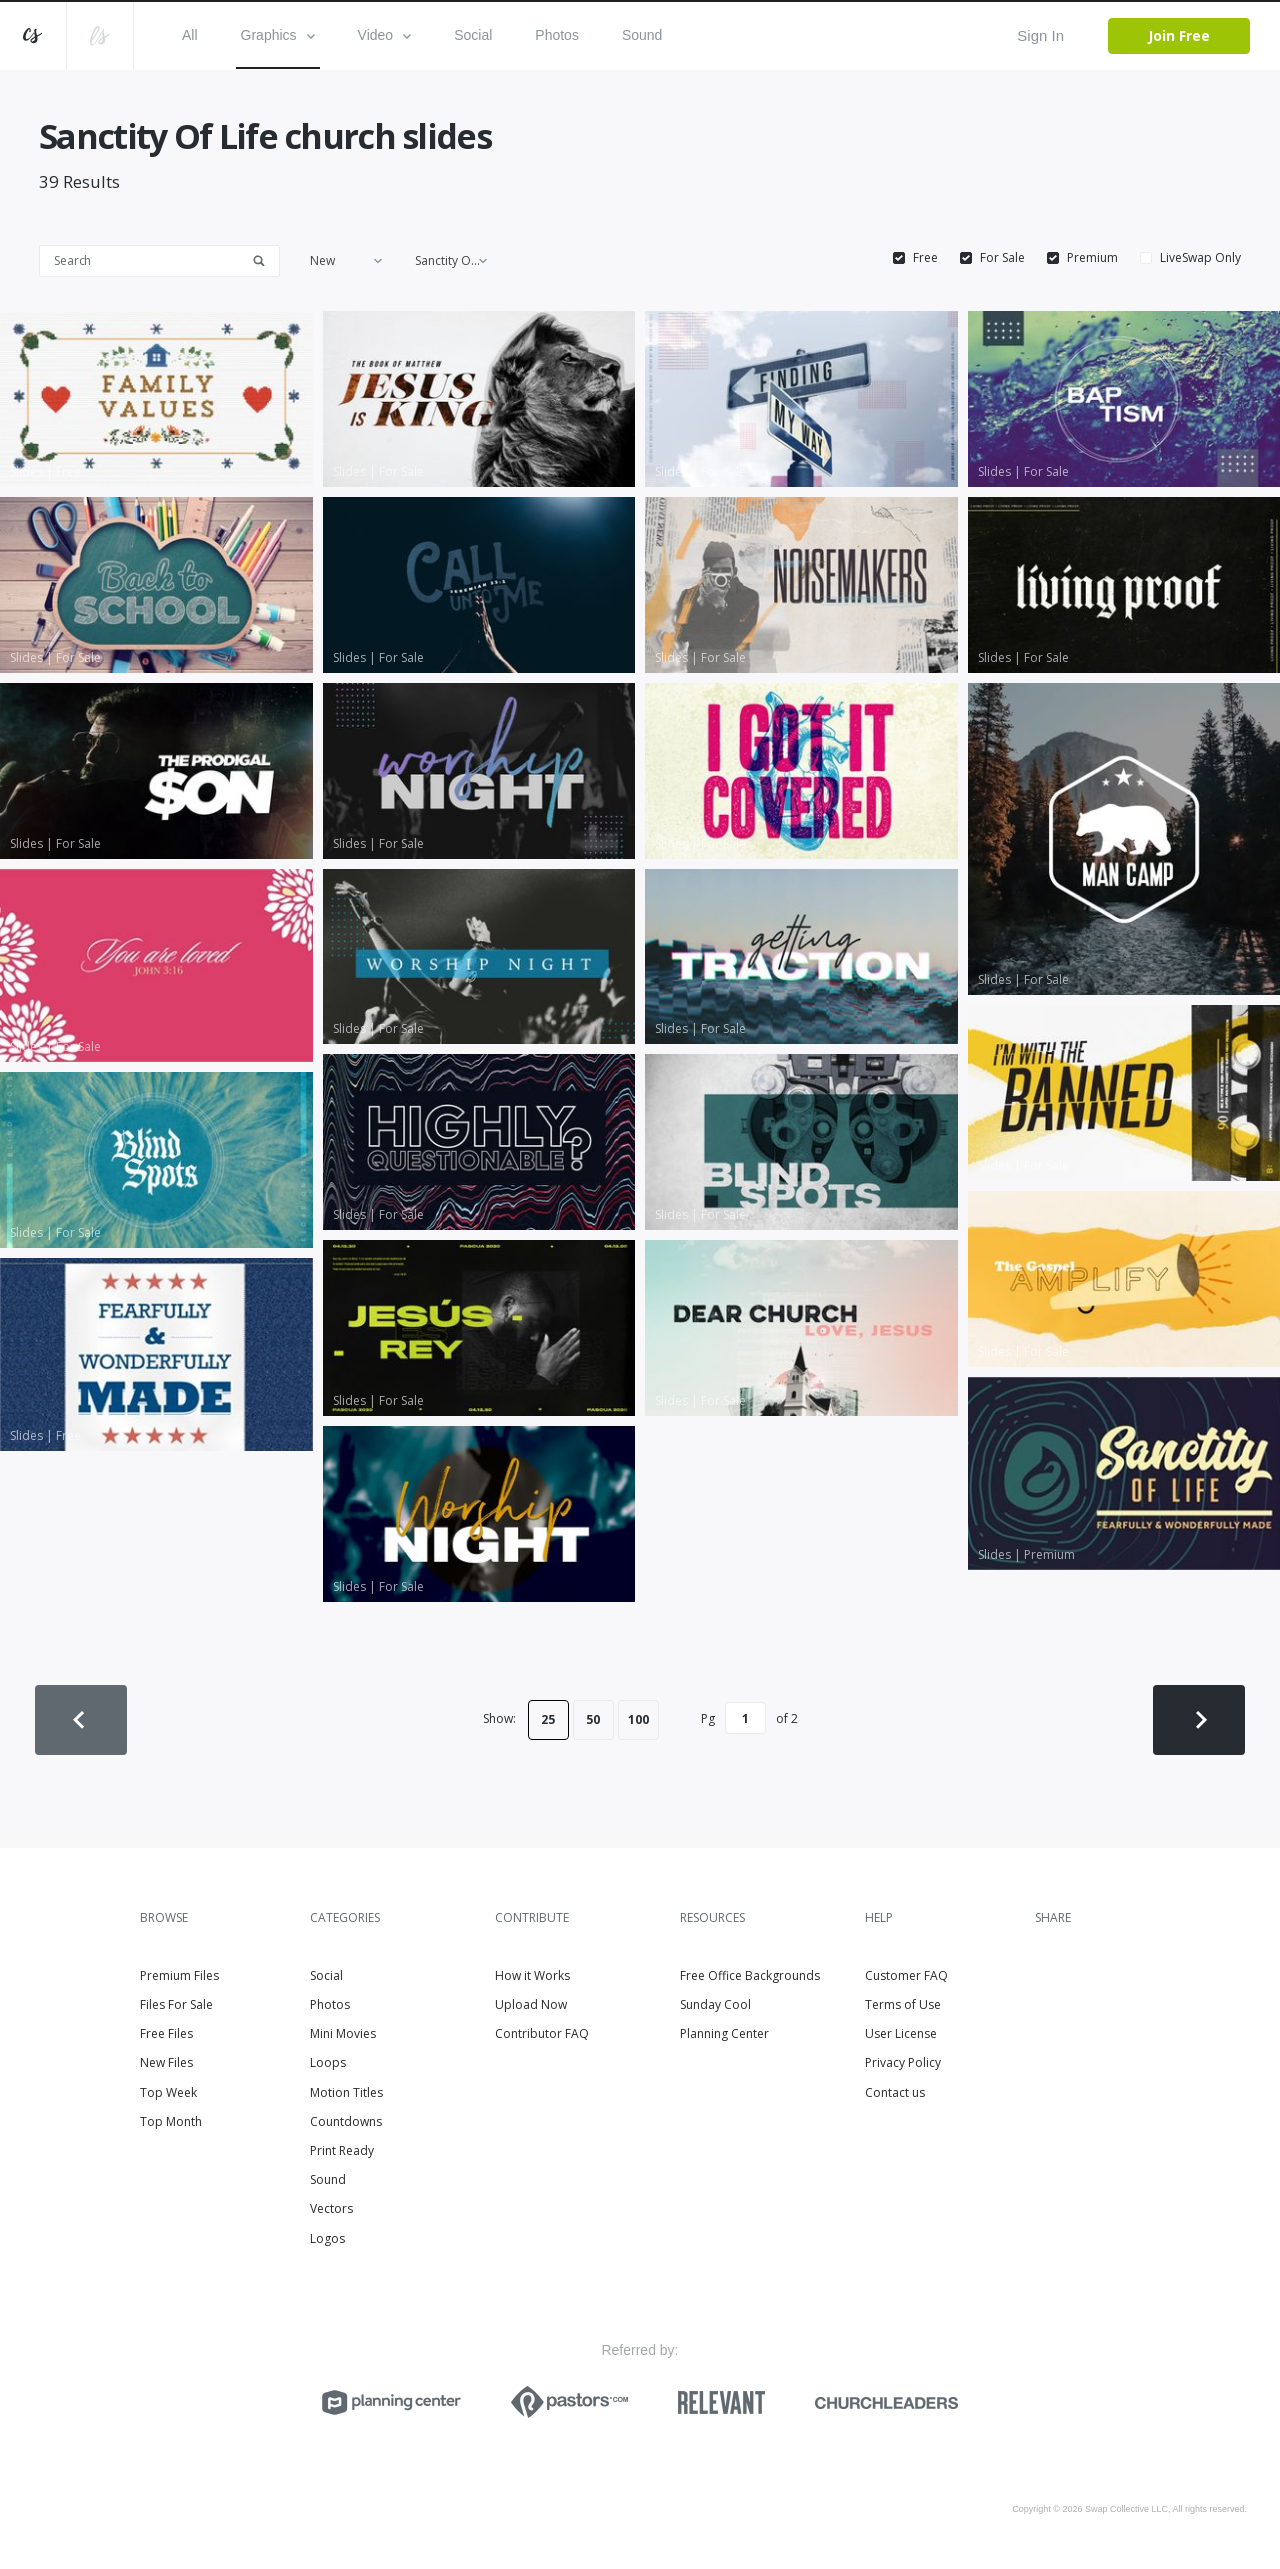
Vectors (331, 2208)
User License (901, 2033)
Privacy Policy (903, 2062)
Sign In (1040, 35)
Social (473, 35)
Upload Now (531, 2004)
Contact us (895, 2092)
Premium (1092, 258)
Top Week (168, 2092)
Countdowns (346, 2121)
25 (548, 1719)
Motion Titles (346, 2092)
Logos (327, 2238)
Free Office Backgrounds (750, 1975)
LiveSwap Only (1200, 258)
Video (385, 35)
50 (593, 1719)
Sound (642, 35)
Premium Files (179, 1975)
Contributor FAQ (542, 2033)
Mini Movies (343, 2033)
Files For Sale (176, 2004)
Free (925, 258)
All (190, 35)
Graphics (278, 35)
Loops (328, 2062)
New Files (166, 2062)
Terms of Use (903, 2004)
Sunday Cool (715, 2004)
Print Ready (342, 2150)
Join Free (1179, 35)
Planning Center (724, 2033)
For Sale (1002, 258)
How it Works (532, 1975)
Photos (557, 35)
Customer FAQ (906, 1975)
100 (638, 1719)
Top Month (171, 2121)
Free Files (166, 2033)
